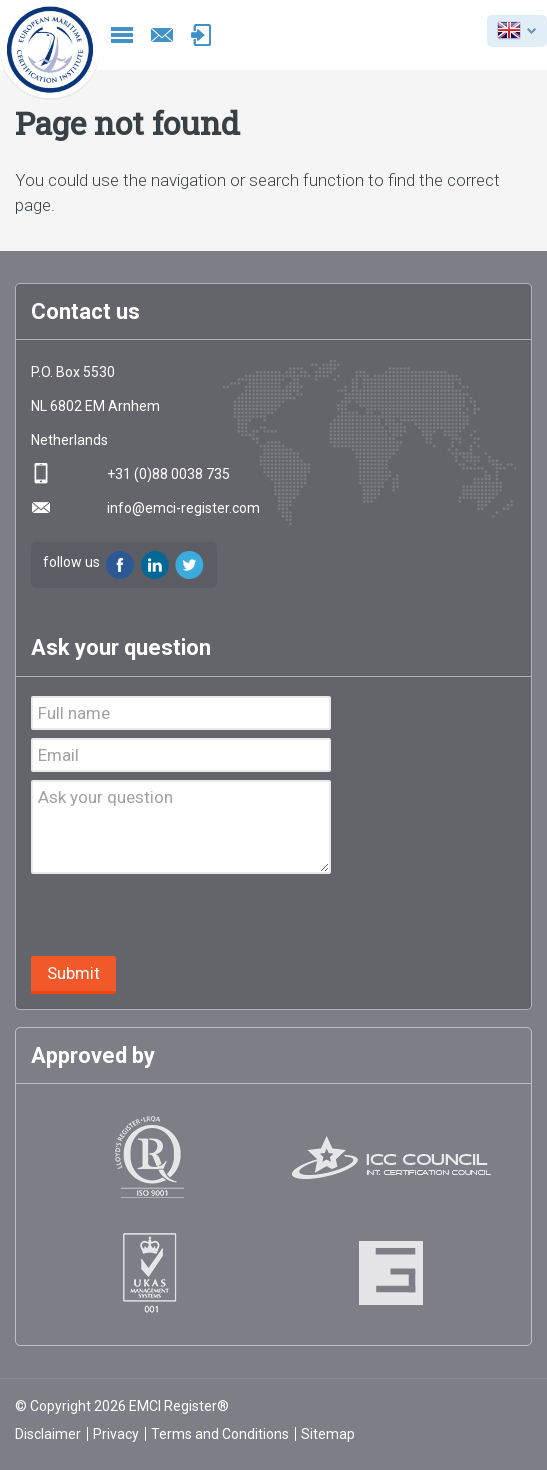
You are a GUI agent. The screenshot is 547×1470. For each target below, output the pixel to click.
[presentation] (183, 917)
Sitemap (328, 1434)
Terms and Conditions (220, 1434)
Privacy (116, 1434)
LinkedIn (155, 565)
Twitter (190, 565)
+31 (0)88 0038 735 (168, 474)
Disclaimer (48, 1434)
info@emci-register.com (162, 35)
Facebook (120, 565)
